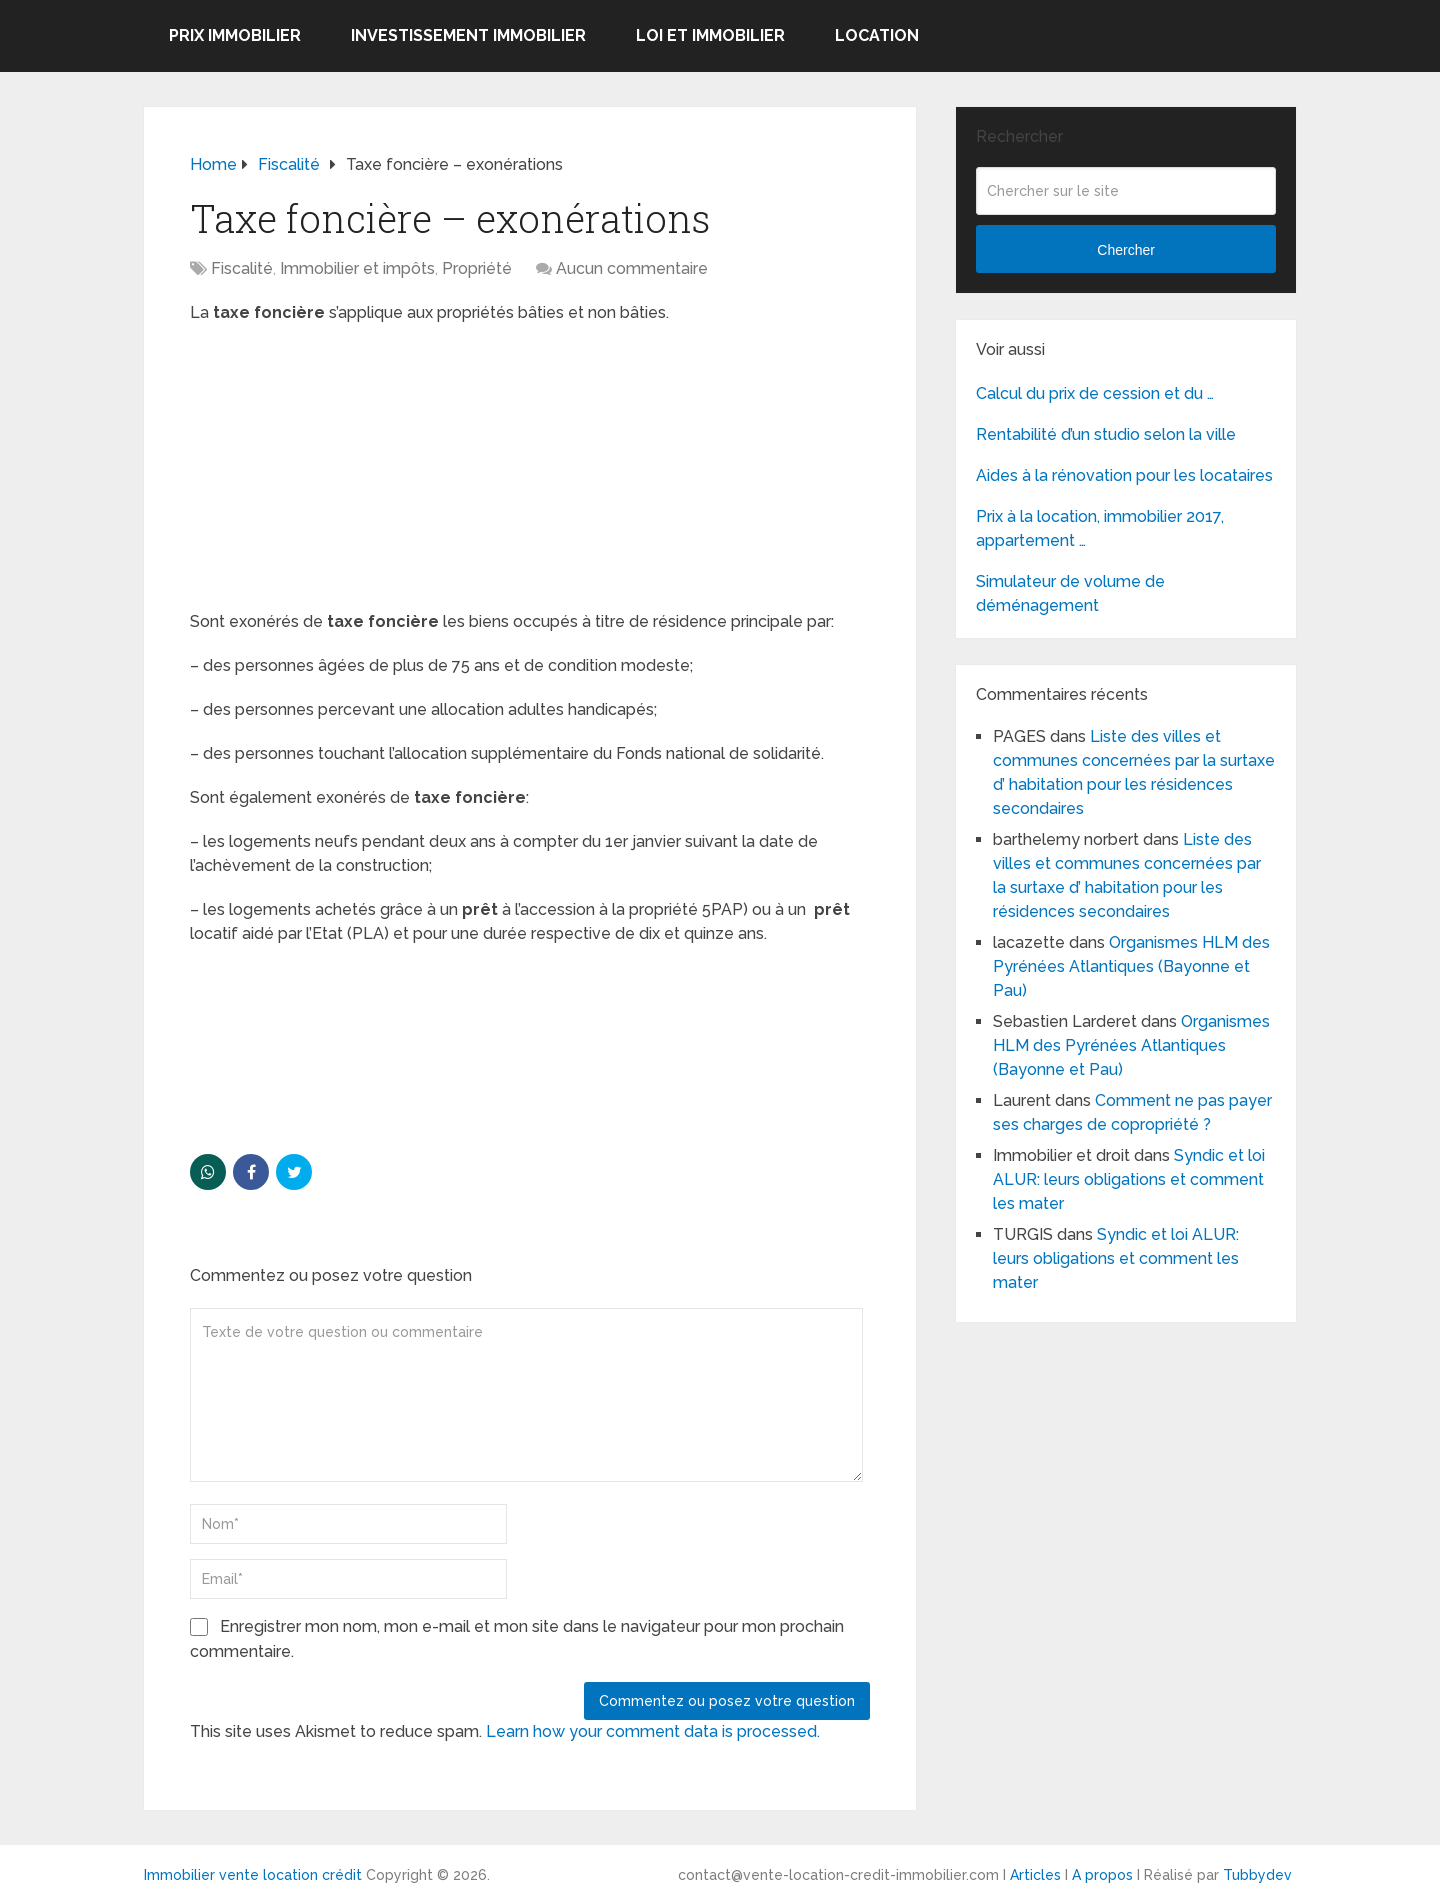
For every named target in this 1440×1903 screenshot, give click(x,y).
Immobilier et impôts (357, 268)
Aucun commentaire (632, 268)
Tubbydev (1257, 1875)
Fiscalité (242, 268)
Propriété (477, 268)
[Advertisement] (340, 470)
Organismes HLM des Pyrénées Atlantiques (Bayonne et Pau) (1131, 966)
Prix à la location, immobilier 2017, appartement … (1100, 528)
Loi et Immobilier (710, 35)
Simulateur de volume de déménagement (1070, 593)
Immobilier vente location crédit (253, 1875)
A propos (1102, 1875)
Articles (1035, 1875)
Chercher (1126, 250)
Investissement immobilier (468, 35)
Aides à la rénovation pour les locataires (1124, 475)
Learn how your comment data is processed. (653, 1731)
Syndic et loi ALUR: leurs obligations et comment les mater (1129, 1179)
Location (877, 35)
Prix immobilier (235, 35)
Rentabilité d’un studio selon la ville (1106, 434)
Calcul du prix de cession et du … (1095, 393)
